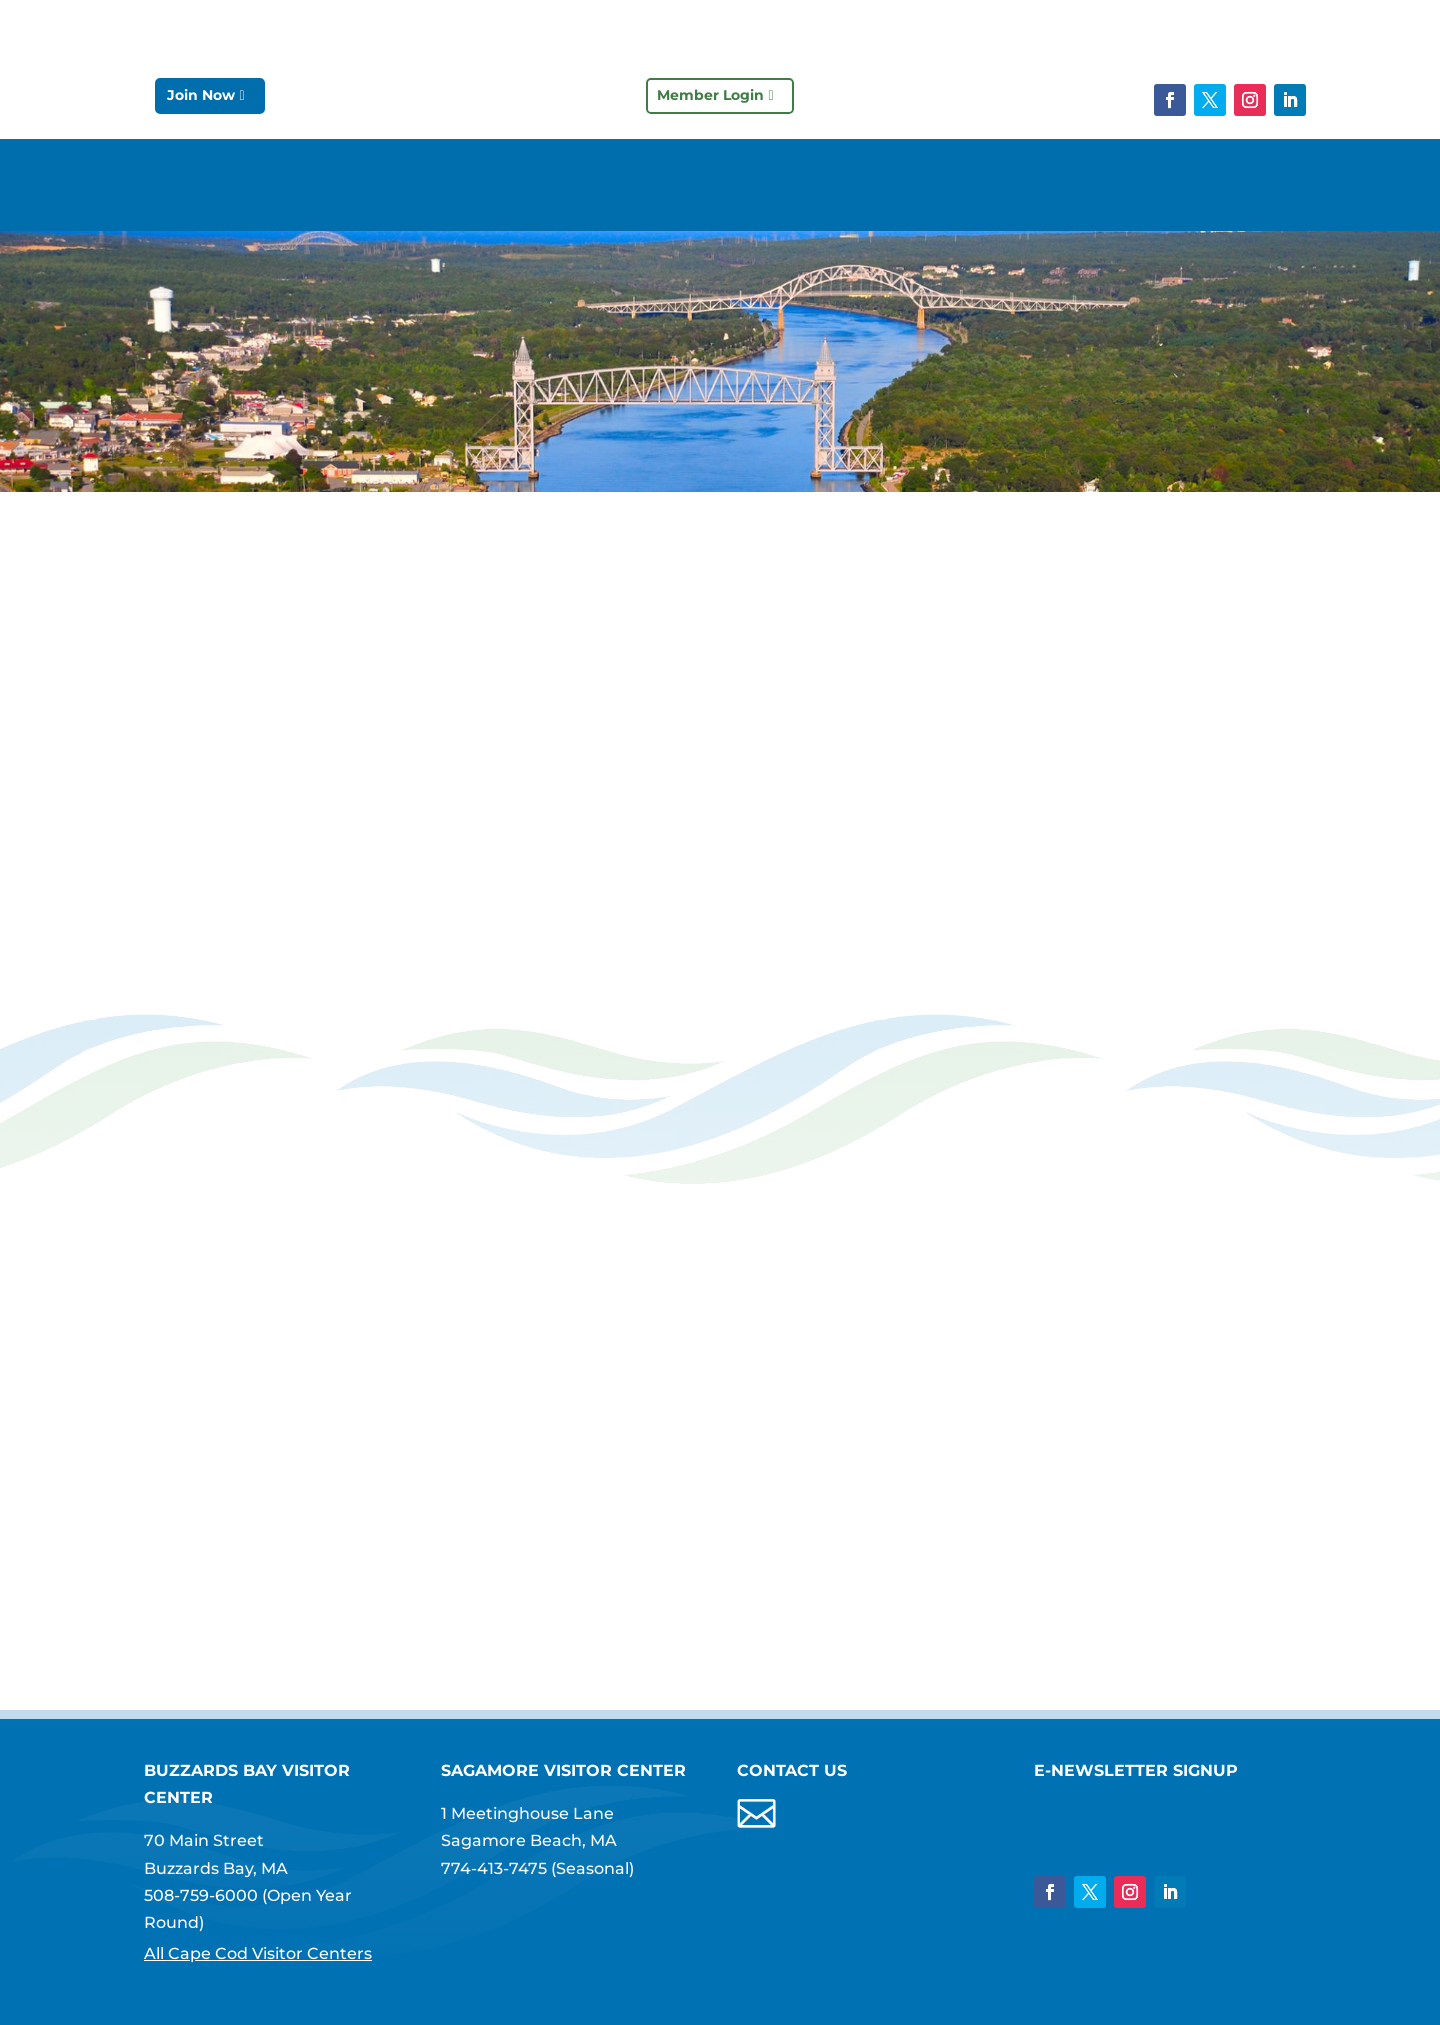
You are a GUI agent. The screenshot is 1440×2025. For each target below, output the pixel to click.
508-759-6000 (201, 1895)
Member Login (710, 95)
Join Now (201, 95)
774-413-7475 (494, 1868)
